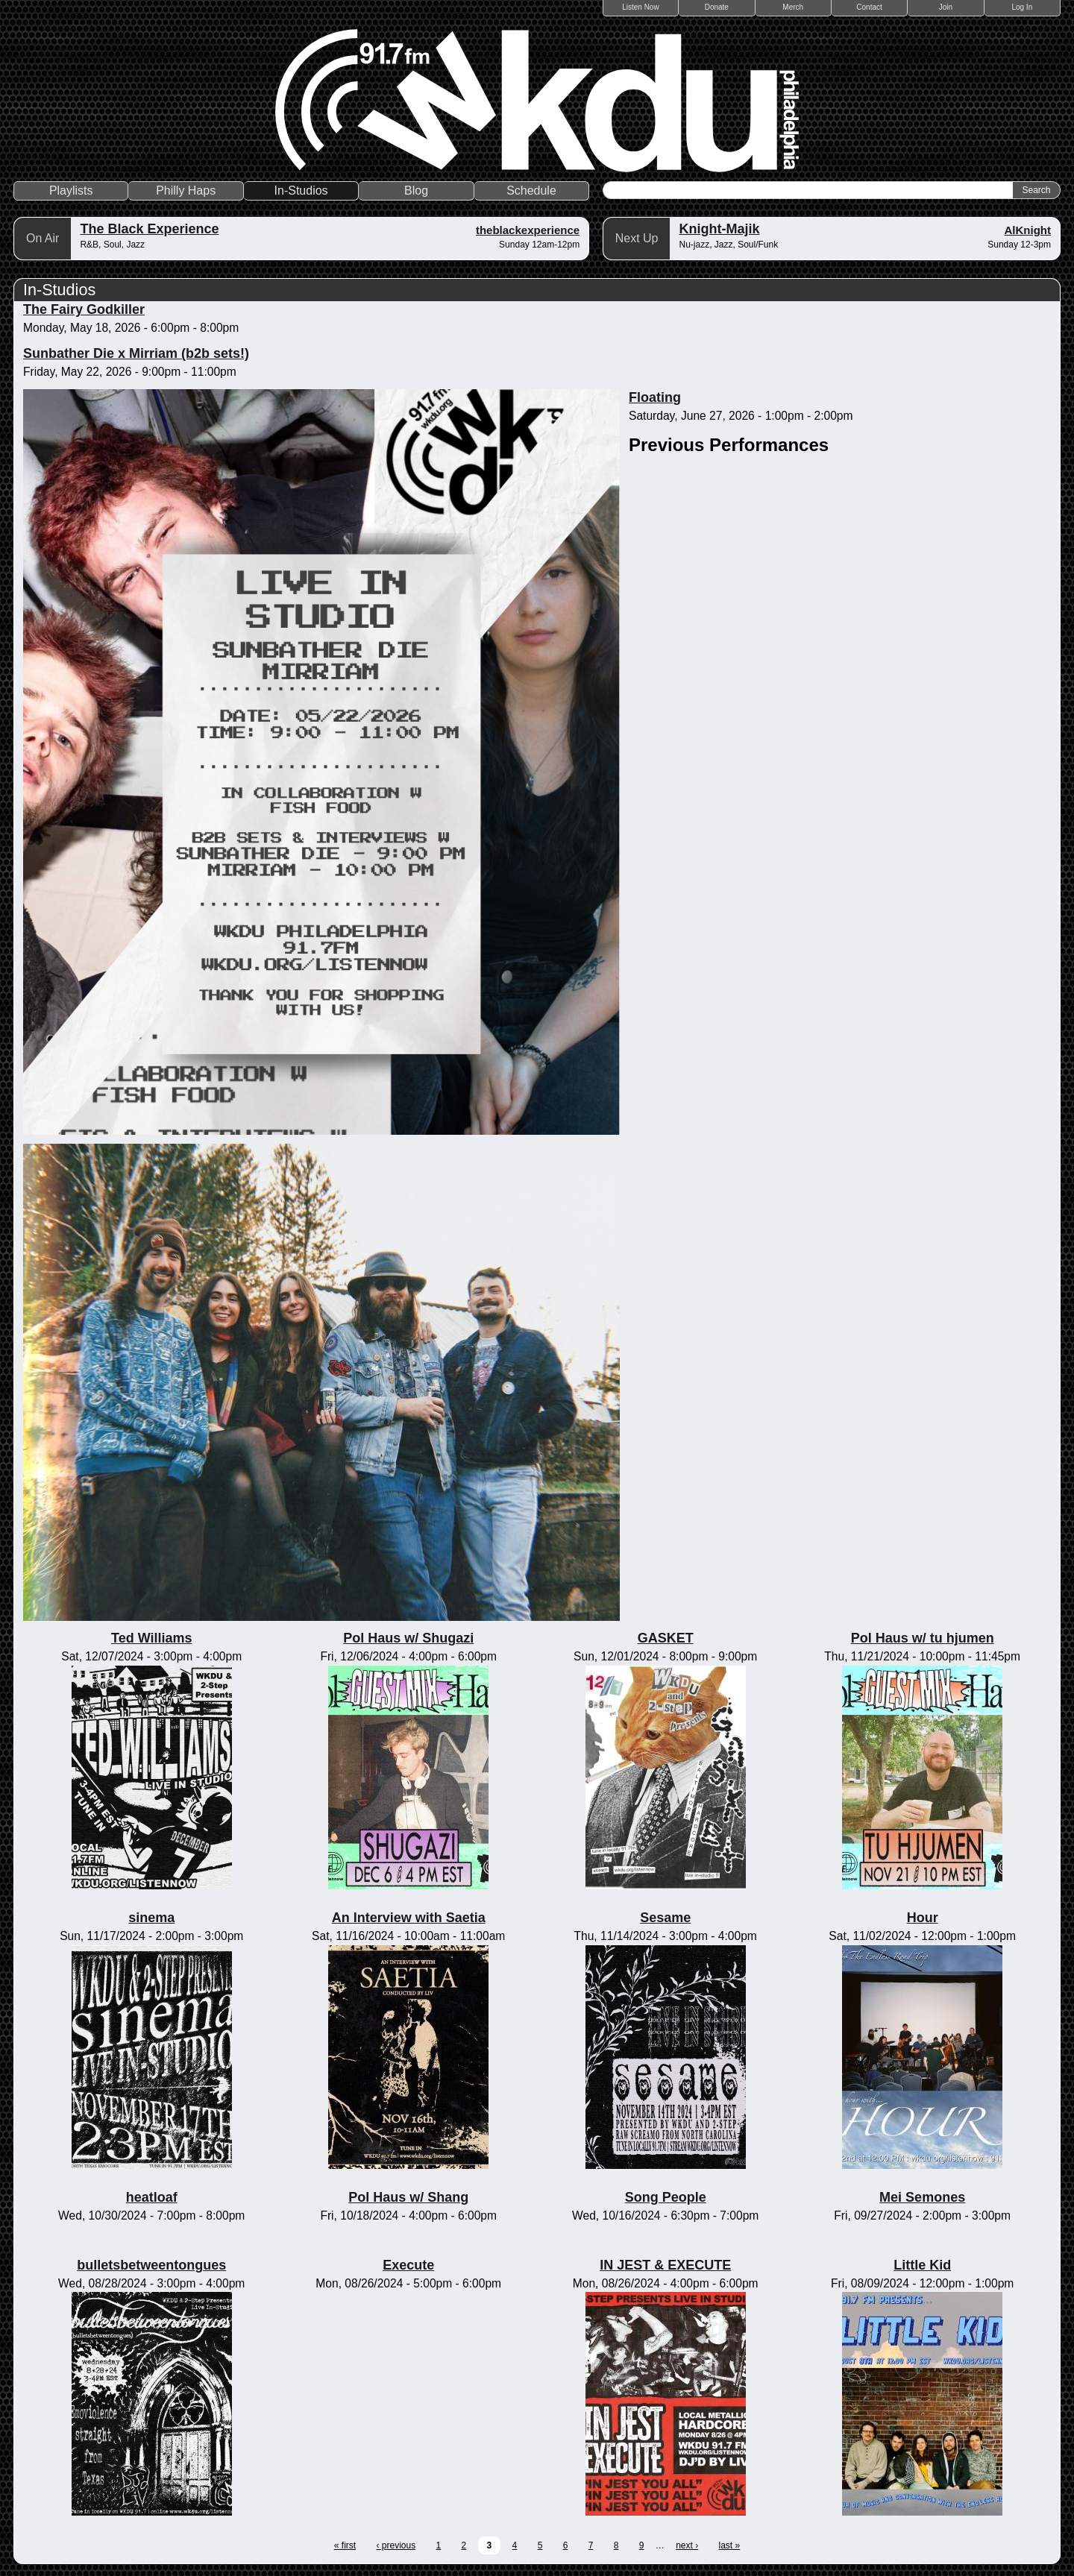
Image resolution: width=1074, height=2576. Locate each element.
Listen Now (640, 7)
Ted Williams (151, 1638)
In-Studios (301, 190)
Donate (717, 7)
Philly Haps (186, 190)
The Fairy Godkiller (84, 309)
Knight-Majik (719, 228)
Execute (408, 2265)
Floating (655, 397)
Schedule (531, 190)
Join (945, 7)
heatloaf (152, 2197)
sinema (151, 1917)
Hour (922, 1917)
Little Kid (922, 2265)
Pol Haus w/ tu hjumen (922, 1638)
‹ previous (395, 2545)
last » (730, 2545)
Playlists (71, 190)
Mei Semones (922, 2197)
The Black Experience (149, 228)
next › (687, 2545)
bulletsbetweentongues (151, 2265)
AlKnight (1028, 230)
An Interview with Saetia (409, 1917)
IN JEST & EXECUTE (665, 2265)
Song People (665, 2197)
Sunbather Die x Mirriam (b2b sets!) (136, 353)
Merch (792, 7)
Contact (869, 7)
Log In (1021, 7)
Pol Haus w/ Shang (408, 2197)
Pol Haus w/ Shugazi (408, 1638)
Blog (416, 190)
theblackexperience (528, 230)
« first (345, 2545)
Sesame (665, 1917)
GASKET (666, 1638)
